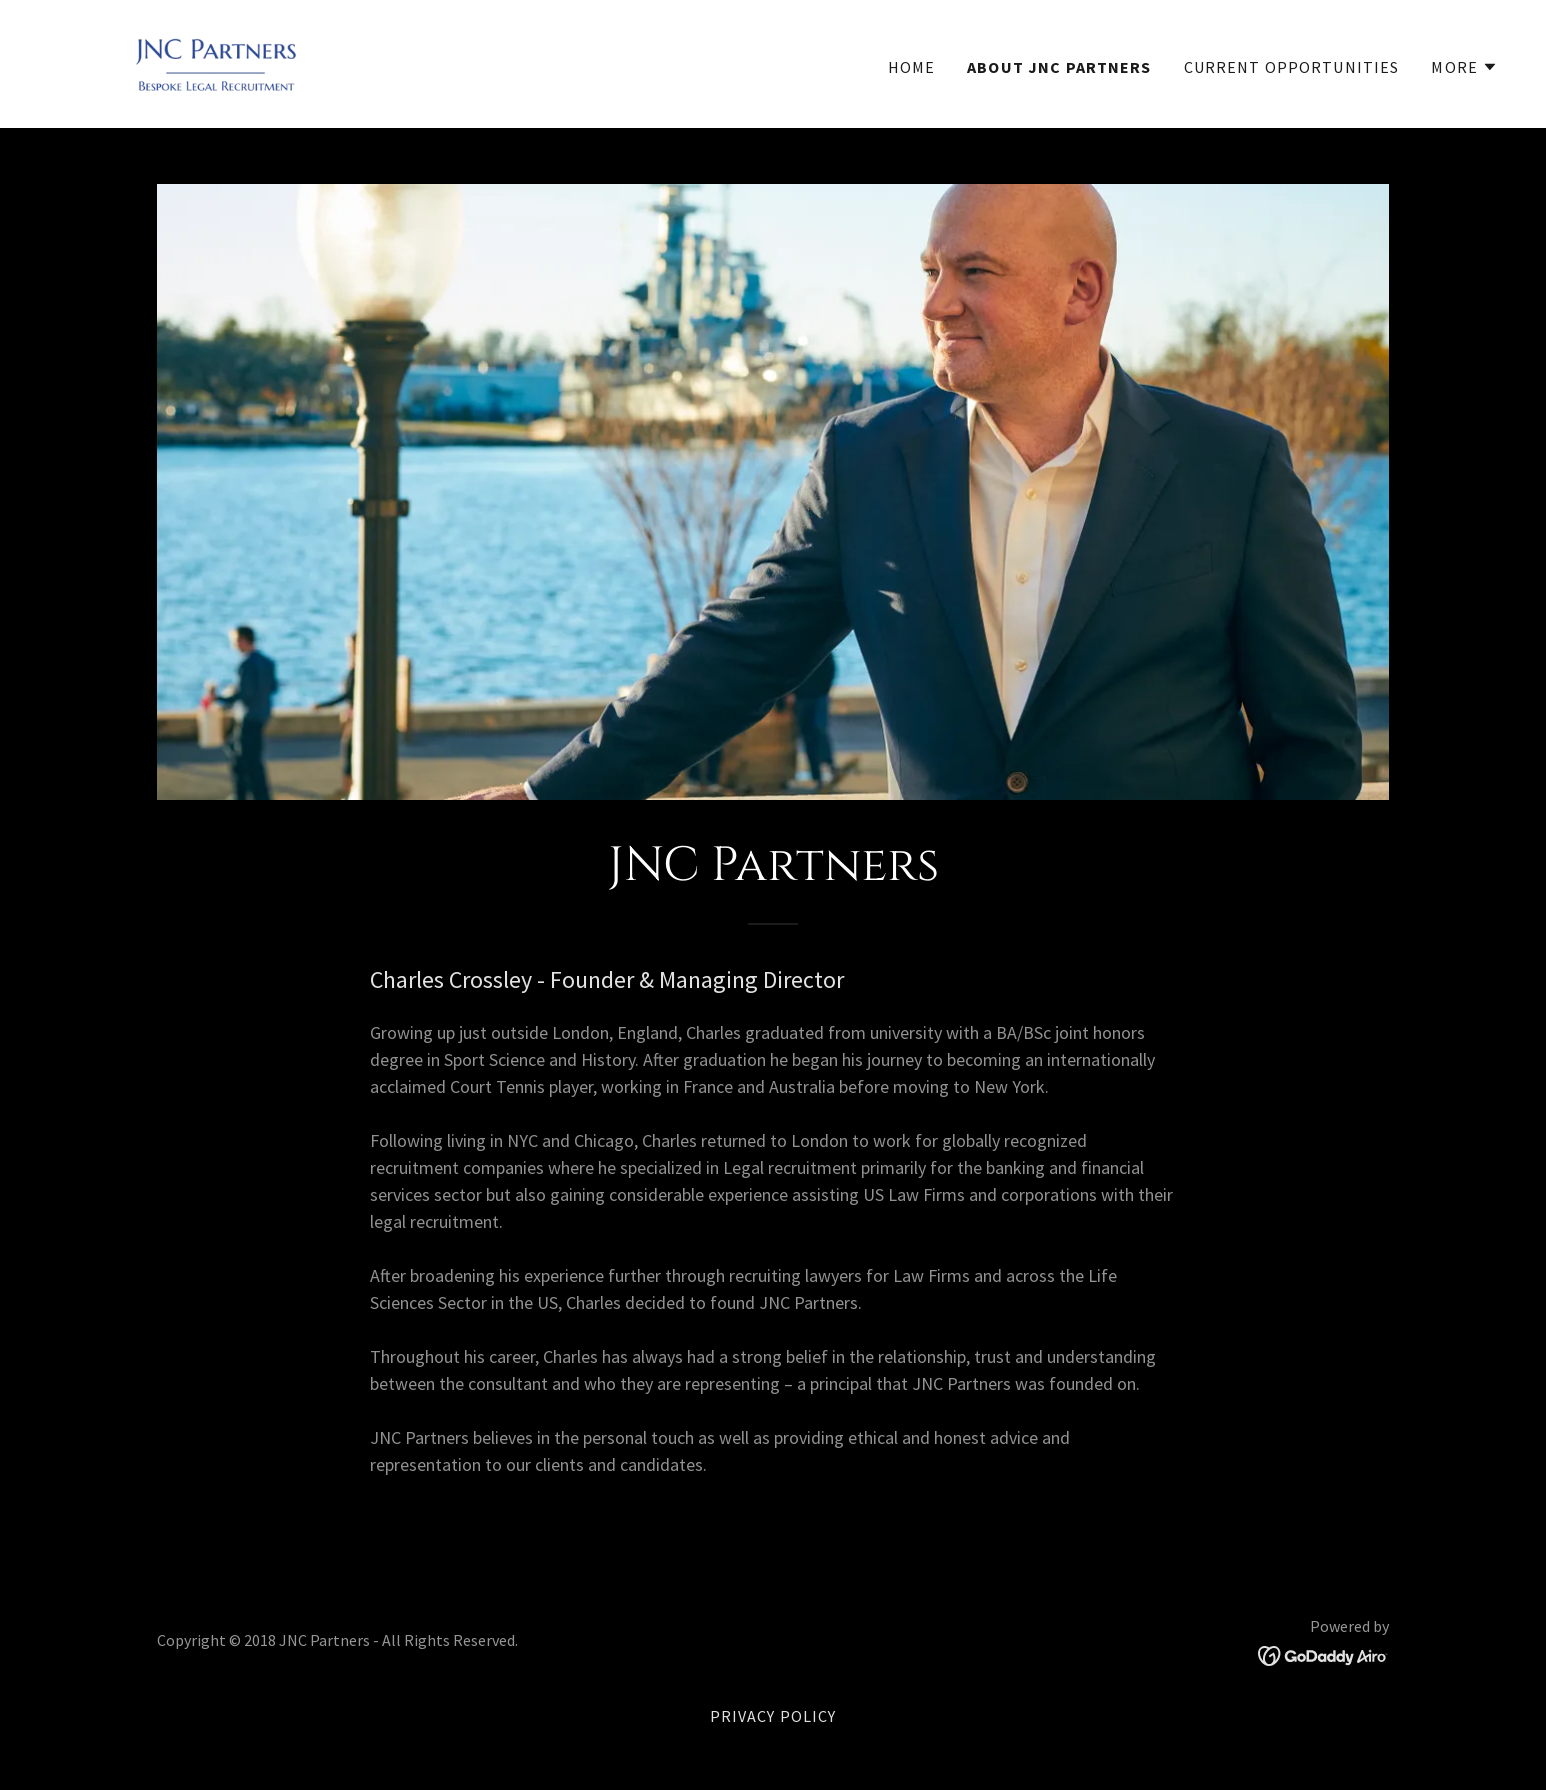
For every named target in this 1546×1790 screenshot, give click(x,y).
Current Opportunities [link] (1292, 67)
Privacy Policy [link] (773, 1716)
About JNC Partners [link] (1059, 67)
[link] (216, 61)
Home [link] (912, 67)
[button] (1464, 67)
